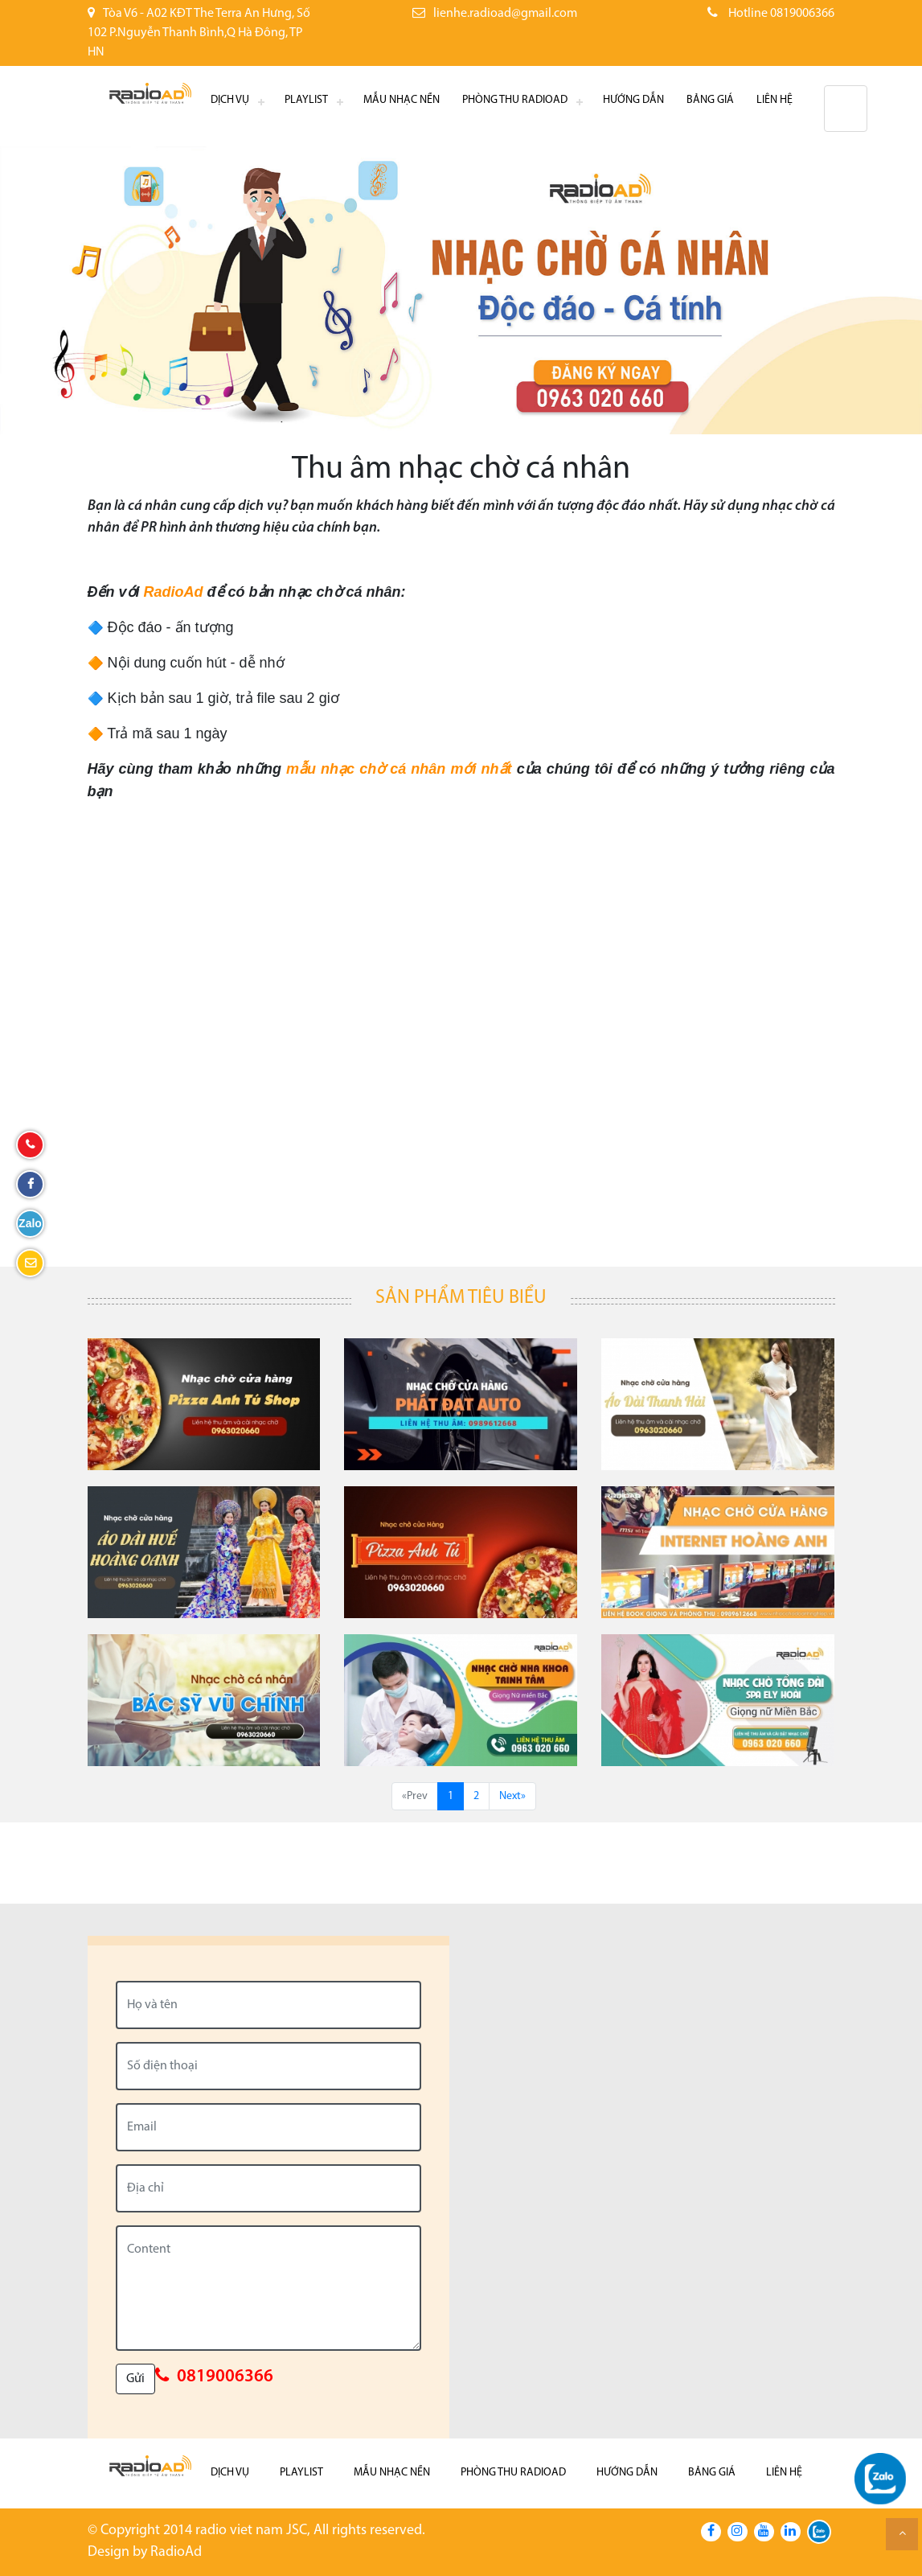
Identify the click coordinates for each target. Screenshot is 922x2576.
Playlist (306, 100)
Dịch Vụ (230, 100)
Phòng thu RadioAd (515, 100)
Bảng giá (710, 100)
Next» (512, 1796)
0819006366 (225, 2377)
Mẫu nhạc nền (401, 100)
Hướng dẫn (633, 100)
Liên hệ (774, 100)
